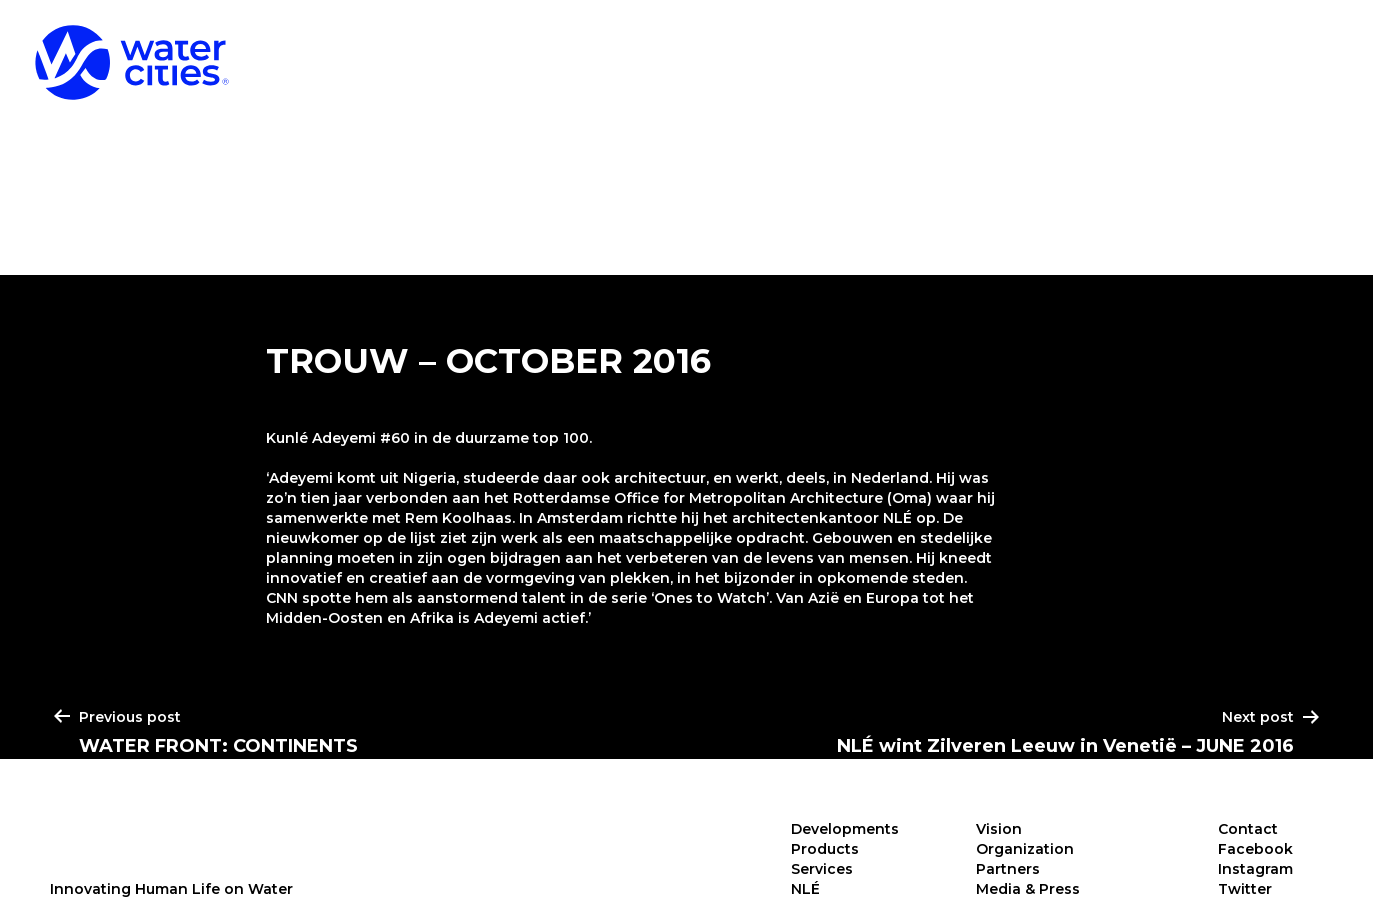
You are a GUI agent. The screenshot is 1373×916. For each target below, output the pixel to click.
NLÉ (1309, 48)
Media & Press (1028, 889)
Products (1003, 48)
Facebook (1255, 849)
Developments (805, 48)
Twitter (1245, 889)
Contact (1248, 829)
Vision (999, 829)
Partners (1008, 869)
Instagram (1255, 869)
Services (1172, 48)
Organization (1025, 849)
